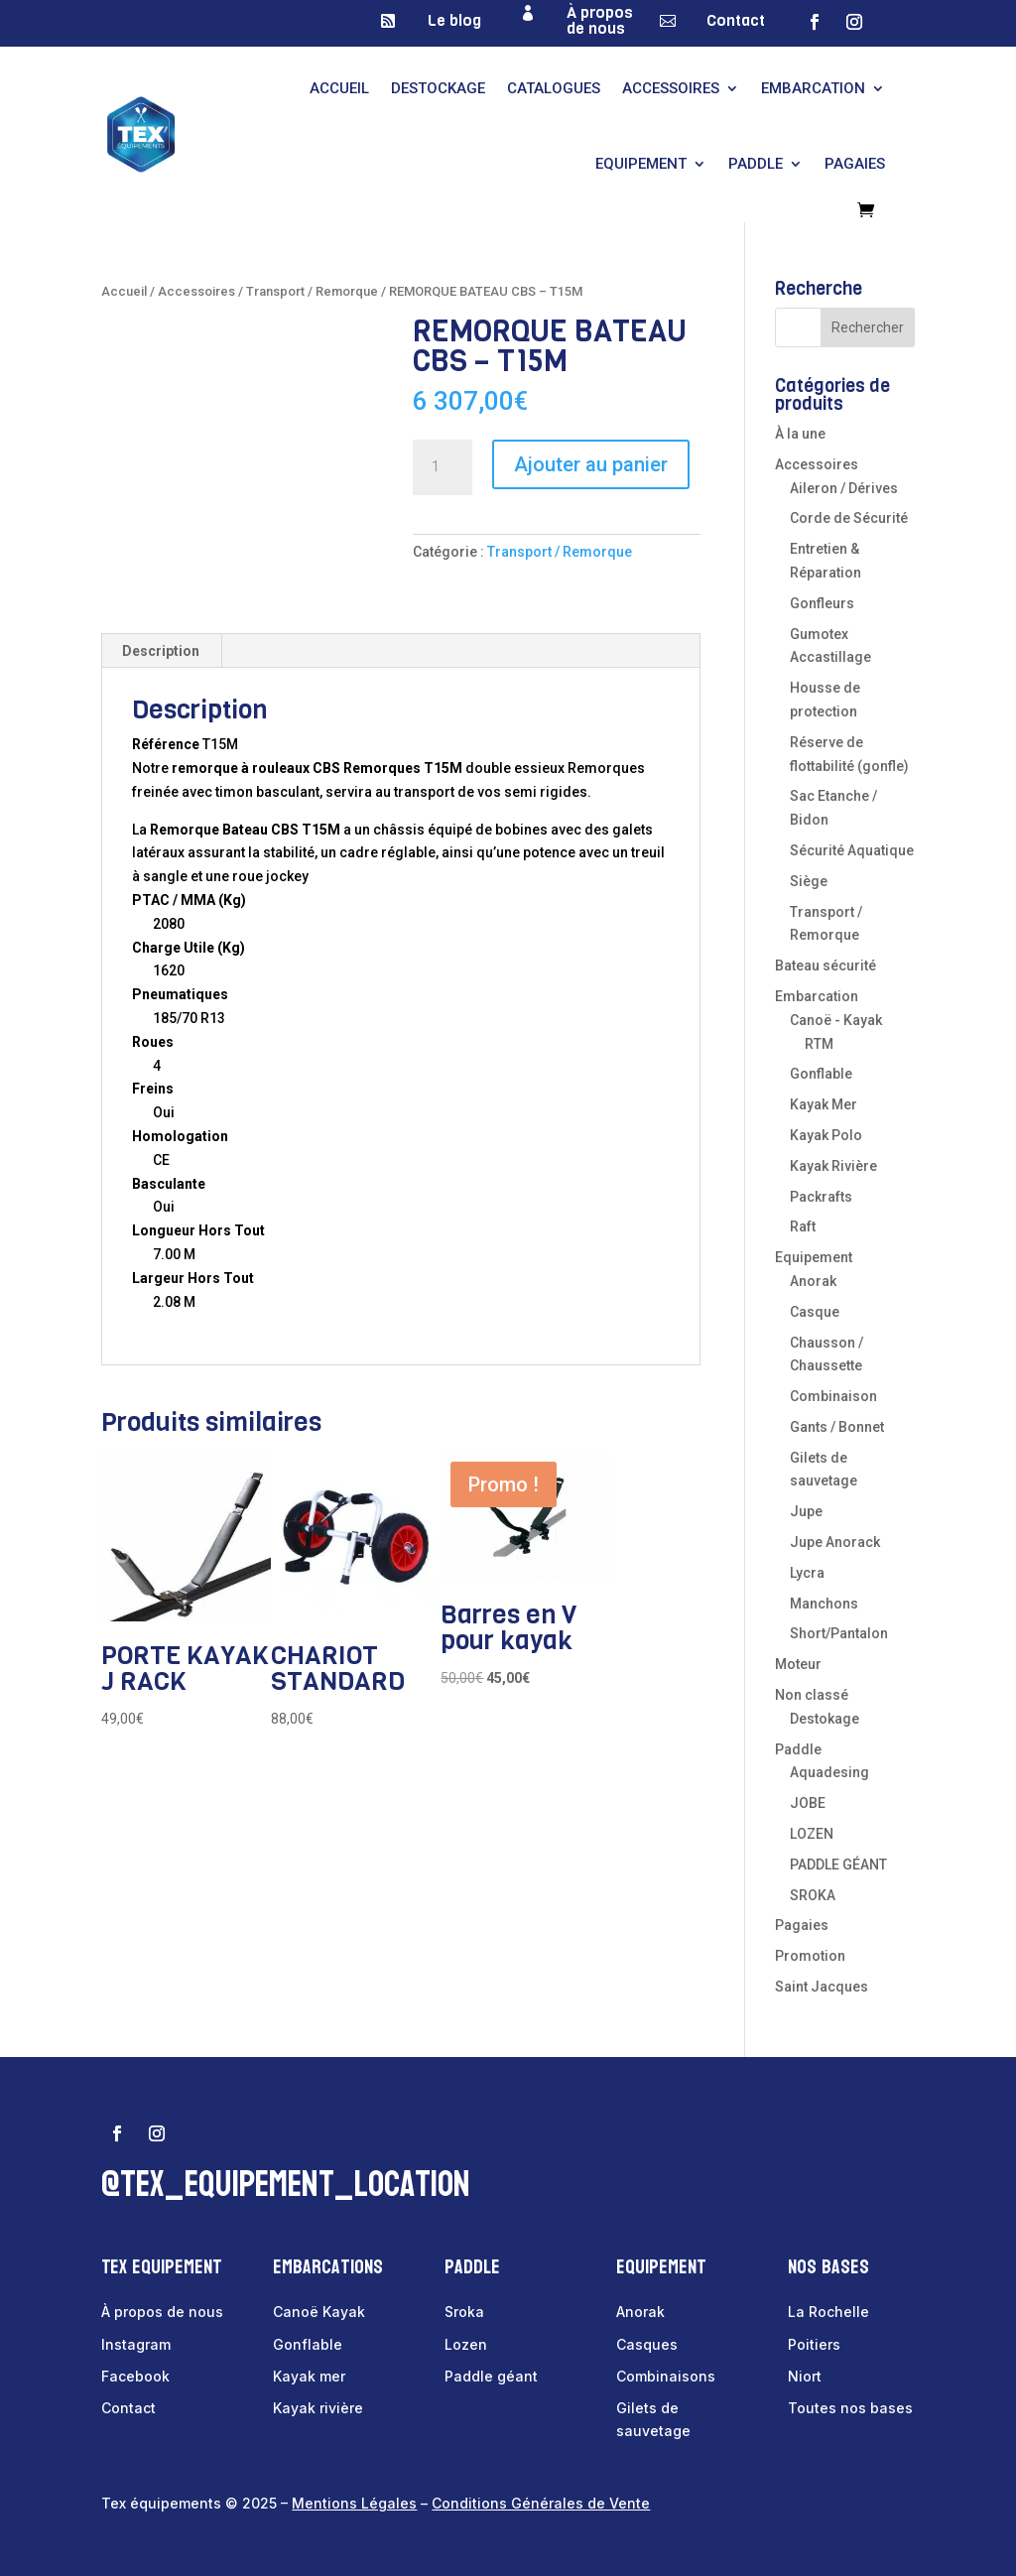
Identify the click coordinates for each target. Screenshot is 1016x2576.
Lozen (465, 2344)
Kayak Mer (823, 1104)
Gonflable (821, 1074)
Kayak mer (309, 2376)
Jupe (806, 1511)
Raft (803, 1226)
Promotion (810, 1956)
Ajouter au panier (591, 464)
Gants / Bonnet (837, 1427)
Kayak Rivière (833, 1166)
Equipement (641, 164)
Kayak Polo (826, 1135)
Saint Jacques (821, 1987)
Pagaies (855, 164)
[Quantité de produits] (442, 467)
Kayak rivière (318, 2407)
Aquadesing (829, 1772)
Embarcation (813, 88)
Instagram (136, 2344)
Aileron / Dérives (844, 488)
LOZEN (811, 1834)
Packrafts (821, 1197)
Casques (647, 2344)
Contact (735, 20)
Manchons (824, 1603)
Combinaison (833, 1396)
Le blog (454, 20)
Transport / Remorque (312, 291)
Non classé (811, 1695)
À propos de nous (600, 20)
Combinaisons (665, 2376)
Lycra (807, 1573)
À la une (800, 434)
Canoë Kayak (319, 2311)
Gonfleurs (822, 603)
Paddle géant (491, 2376)
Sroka (464, 2311)
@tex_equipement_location (285, 2184)
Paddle (755, 164)
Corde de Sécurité (849, 518)
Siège (808, 881)
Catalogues (553, 88)
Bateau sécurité (825, 965)
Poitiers (814, 2344)
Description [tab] (160, 651)
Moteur (798, 1664)
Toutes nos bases (850, 2407)
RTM (819, 1044)
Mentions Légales (354, 2503)
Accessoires (670, 88)
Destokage (824, 1719)
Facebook (135, 2376)
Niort (805, 2376)
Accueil (339, 88)
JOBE (808, 1803)
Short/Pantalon (839, 1633)
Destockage (438, 88)
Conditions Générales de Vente (541, 2503)
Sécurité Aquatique (852, 850)
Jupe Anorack (835, 1542)
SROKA (812, 1895)
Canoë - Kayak (836, 1020)
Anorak (813, 1281)
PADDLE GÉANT (838, 1864)
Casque (814, 1312)
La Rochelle (828, 2311)
